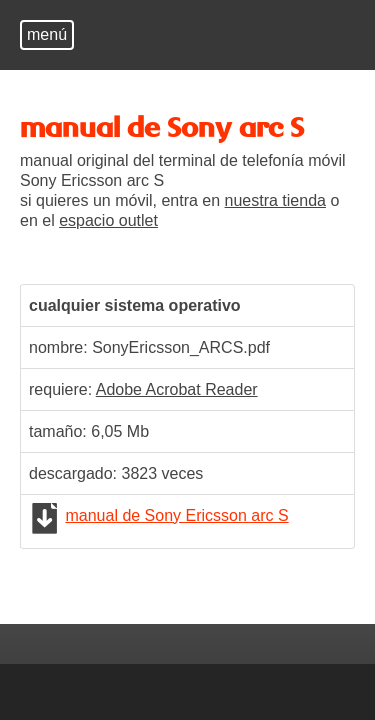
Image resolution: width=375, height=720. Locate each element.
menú (47, 34)
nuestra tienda (275, 200)
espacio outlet (108, 220)
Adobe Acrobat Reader (177, 389)
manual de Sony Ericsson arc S (176, 515)
